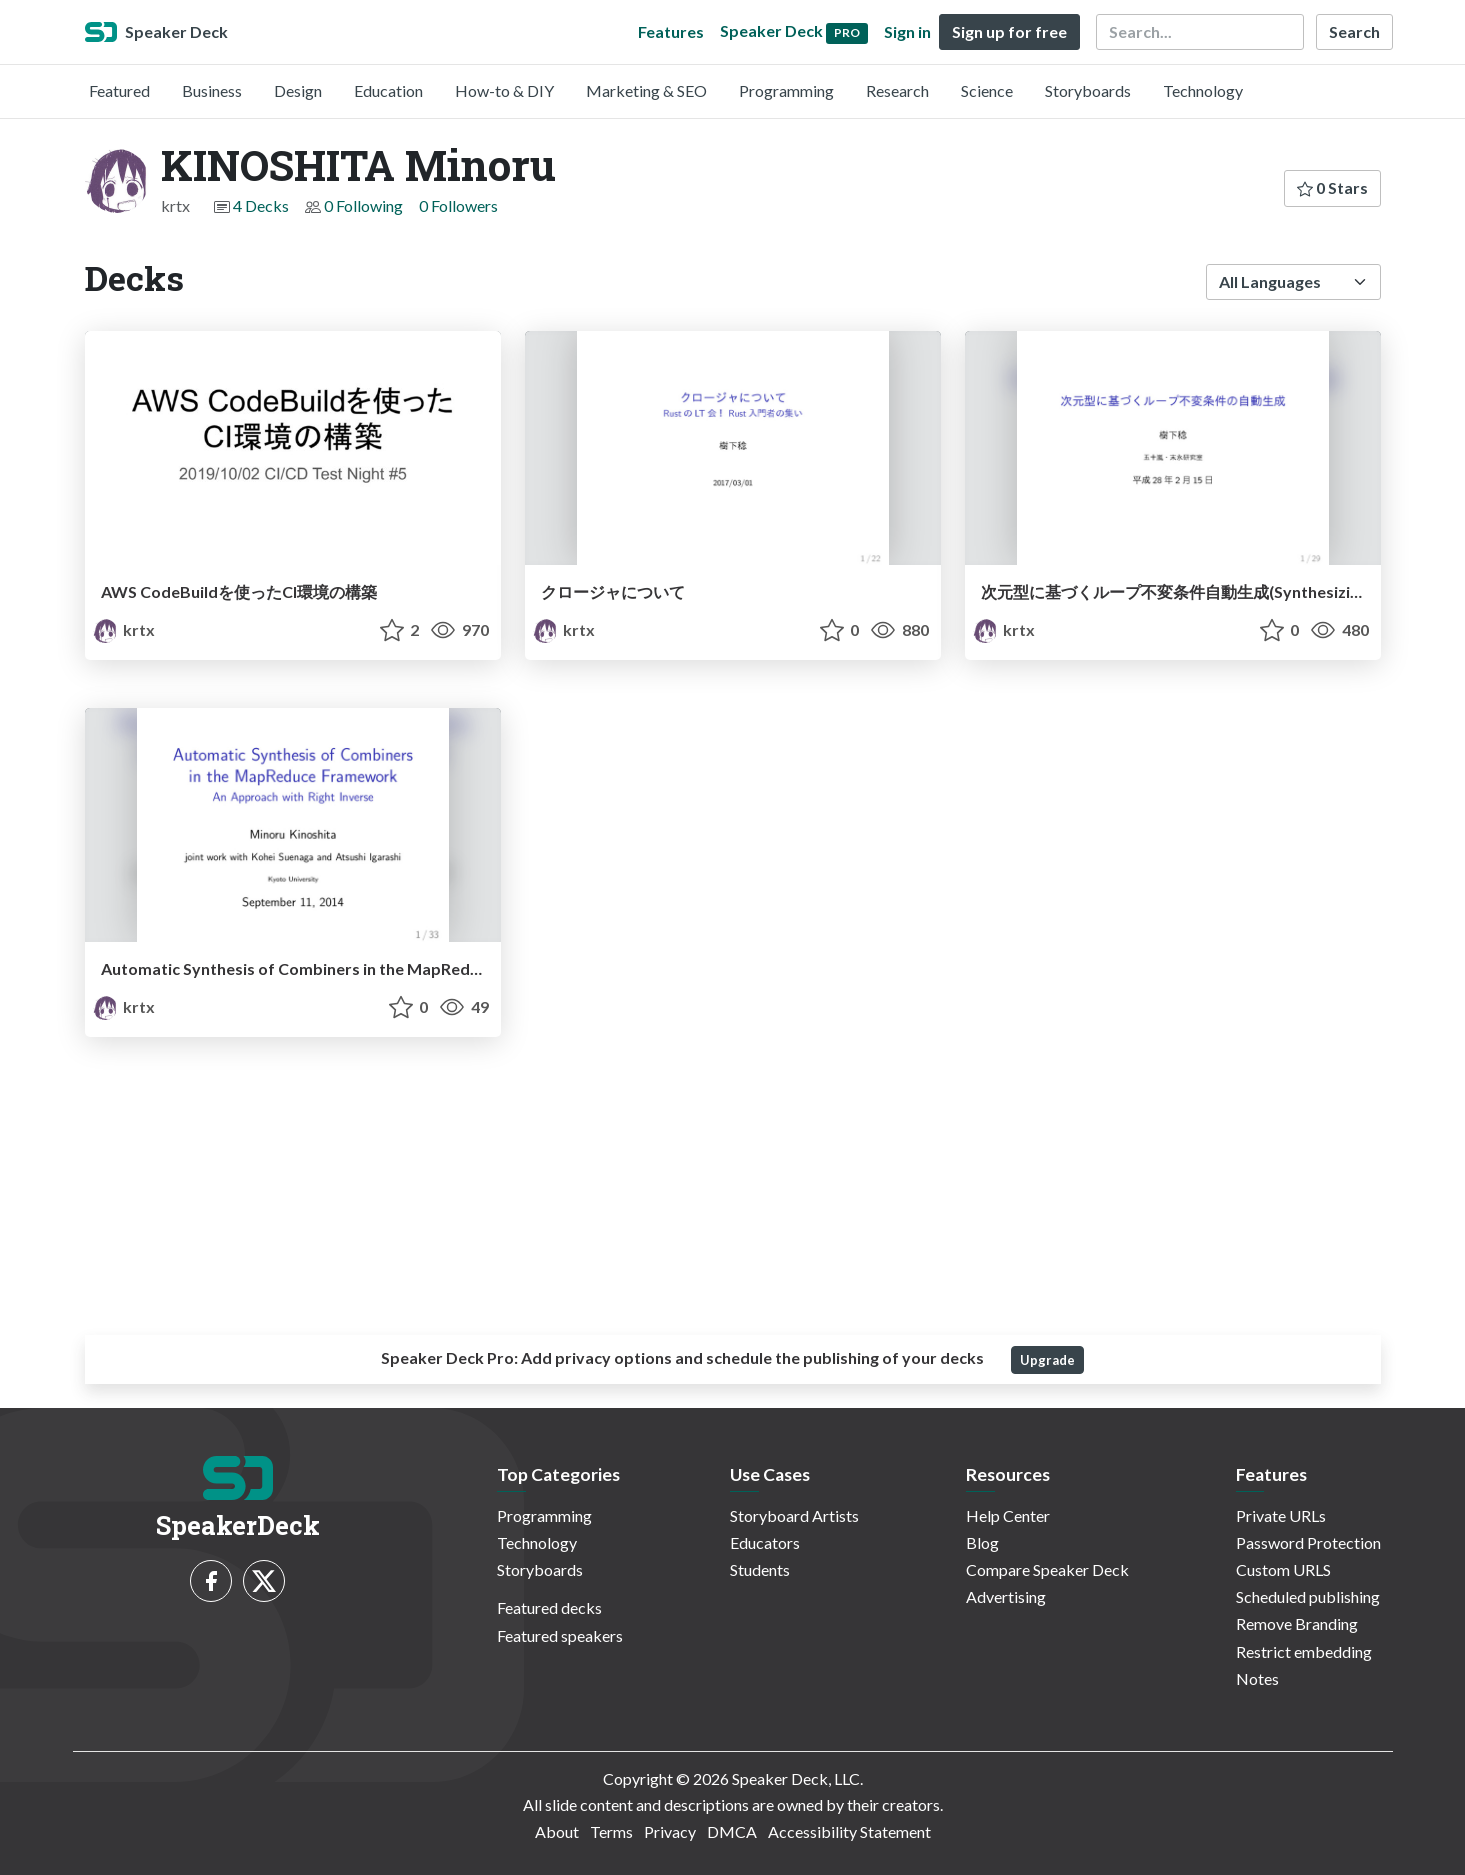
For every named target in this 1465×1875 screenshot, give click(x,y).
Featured (119, 90)
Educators (765, 1542)
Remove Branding (1297, 1623)
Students (760, 1569)
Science (987, 90)
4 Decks (261, 205)
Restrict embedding (1304, 1651)
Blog (982, 1542)
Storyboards (1088, 90)
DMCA (732, 1831)
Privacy (670, 1831)
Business (212, 90)
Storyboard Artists (794, 1515)
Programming (786, 90)
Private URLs (1281, 1515)
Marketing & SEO (646, 90)
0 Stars (1332, 187)
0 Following (363, 205)
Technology (1203, 90)
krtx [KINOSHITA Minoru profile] (124, 629)
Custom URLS (1283, 1569)
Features (671, 31)
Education (388, 90)
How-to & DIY (504, 90)
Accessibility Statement (849, 1831)
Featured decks (549, 1607)
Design (298, 90)
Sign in (907, 31)
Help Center (1008, 1515)
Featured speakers (560, 1635)
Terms (611, 1831)
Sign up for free (1009, 31)
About (557, 1831)
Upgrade (1047, 1360)
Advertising (1006, 1596)
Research (897, 90)
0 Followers (458, 205)
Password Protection (1308, 1542)
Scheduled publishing (1308, 1596)
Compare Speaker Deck (1047, 1569)
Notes (1257, 1678)
